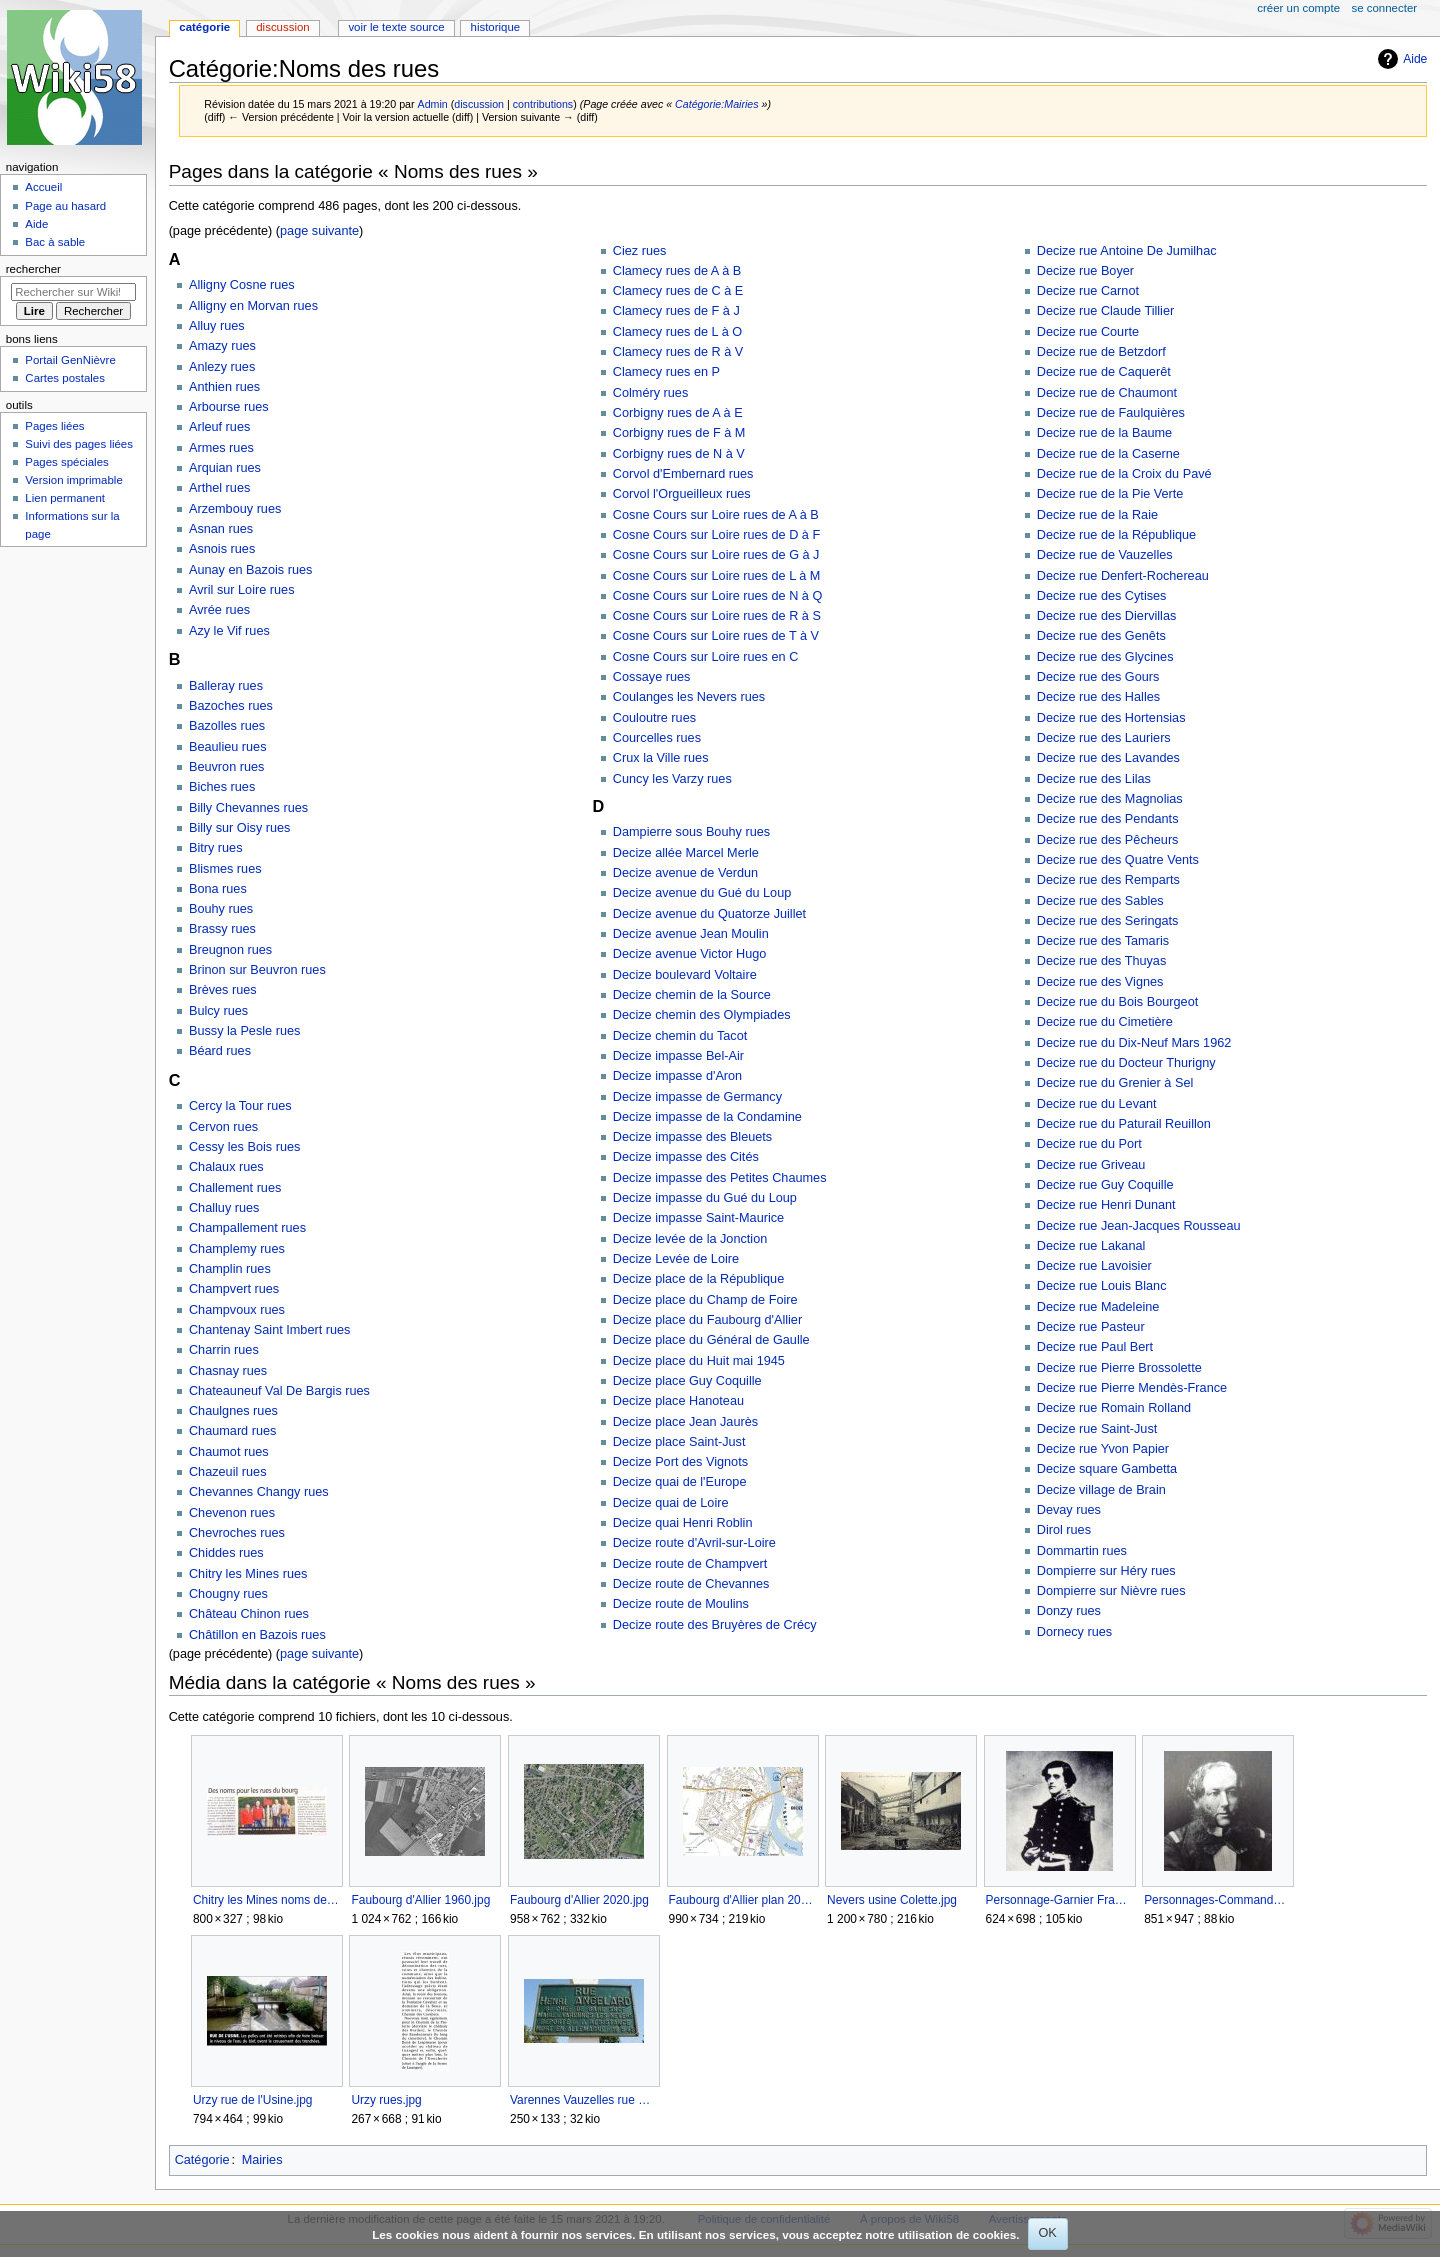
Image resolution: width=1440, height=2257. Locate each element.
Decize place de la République (698, 1279)
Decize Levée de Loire (676, 1259)
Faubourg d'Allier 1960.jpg (420, 1900)
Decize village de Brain (1101, 1490)
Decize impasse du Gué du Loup (705, 1198)
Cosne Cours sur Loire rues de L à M (717, 576)
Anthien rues (224, 387)
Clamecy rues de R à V (678, 352)
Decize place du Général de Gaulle (711, 1340)
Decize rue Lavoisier (1094, 1266)
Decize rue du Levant (1097, 1104)
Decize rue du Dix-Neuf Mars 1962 (1134, 1043)
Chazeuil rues (228, 1472)
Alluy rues (217, 326)
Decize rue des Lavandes (1108, 758)
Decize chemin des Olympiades (702, 1015)
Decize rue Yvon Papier (1103, 1449)
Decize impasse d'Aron (677, 1076)
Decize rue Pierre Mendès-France (1132, 1388)
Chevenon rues (232, 1513)
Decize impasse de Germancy (697, 1097)
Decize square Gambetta (1107, 1469)
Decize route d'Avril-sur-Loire (694, 1543)
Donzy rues (1069, 1611)
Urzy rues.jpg (386, 2100)
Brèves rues (223, 990)
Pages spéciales (66, 462)
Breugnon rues (230, 950)
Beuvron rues (226, 767)
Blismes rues (225, 869)
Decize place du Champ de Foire (705, 1300)
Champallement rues (247, 1228)
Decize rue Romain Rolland (1114, 1408)
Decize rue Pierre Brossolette (1119, 1368)
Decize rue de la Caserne (1108, 454)
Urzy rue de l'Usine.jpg (253, 2100)
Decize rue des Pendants (1108, 819)
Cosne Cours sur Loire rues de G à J (716, 555)
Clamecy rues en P (666, 372)
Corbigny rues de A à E (678, 413)
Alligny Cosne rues (242, 285)
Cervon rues (223, 1127)
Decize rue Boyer (1085, 271)
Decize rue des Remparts (1108, 880)
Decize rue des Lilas (1094, 779)
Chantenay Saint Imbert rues (270, 1330)
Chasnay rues (228, 1371)
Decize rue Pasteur (1091, 1327)
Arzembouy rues (235, 509)
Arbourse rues (229, 407)
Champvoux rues (237, 1310)
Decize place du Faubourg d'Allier (707, 1320)
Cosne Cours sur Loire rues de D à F (716, 535)
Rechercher (33, 269)
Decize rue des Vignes (1100, 982)
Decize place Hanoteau (678, 1401)
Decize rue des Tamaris (1103, 941)
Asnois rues (222, 549)
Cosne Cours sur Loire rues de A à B (716, 515)
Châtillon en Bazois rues (257, 1635)
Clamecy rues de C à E (678, 291)
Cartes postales (65, 378)
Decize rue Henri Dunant (1106, 1205)
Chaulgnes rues (233, 1411)
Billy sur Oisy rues (240, 828)
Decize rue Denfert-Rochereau (1123, 576)
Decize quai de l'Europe (680, 1482)
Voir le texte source (396, 27)
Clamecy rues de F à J (676, 311)
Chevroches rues (237, 1533)
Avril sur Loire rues (242, 590)
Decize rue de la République (1116, 535)
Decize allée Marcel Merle (686, 853)
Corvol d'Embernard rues (683, 474)
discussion (479, 104)
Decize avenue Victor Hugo (690, 954)
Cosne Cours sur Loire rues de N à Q (717, 596)
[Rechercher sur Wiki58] (73, 292)
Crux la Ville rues (661, 758)
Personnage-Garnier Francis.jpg (1059, 1900)
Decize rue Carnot (1088, 291)
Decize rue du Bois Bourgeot (1118, 1002)
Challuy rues (224, 1208)
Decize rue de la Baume (1104, 433)
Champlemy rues (237, 1249)
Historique (496, 27)
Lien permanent (65, 498)
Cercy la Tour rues (240, 1106)
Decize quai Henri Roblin (683, 1523)
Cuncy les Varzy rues (672, 779)
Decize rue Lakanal (1091, 1246)
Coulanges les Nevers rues (689, 697)
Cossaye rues (652, 677)
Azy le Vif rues (229, 631)
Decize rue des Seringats (1108, 921)
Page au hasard (65, 206)
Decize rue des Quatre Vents (1118, 860)
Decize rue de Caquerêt (1104, 372)
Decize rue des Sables (1100, 901)
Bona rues (218, 889)
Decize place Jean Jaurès (685, 1422)
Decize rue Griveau (1091, 1165)
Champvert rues (234, 1289)
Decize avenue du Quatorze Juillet (709, 914)
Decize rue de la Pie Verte (1110, 494)
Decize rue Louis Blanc (1102, 1286)
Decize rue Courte (1088, 332)
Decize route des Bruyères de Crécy (715, 1625)
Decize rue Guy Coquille (1105, 1185)
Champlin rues (230, 1269)
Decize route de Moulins (681, 1604)
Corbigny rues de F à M (679, 433)
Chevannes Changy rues (259, 1492)
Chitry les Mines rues (248, 1574)
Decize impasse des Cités (686, 1157)
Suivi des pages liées (79, 444)
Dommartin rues (1082, 1551)
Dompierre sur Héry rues (1106, 1571)
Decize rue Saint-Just (1097, 1429)
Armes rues (221, 448)
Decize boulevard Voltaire (685, 975)
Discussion (282, 27)
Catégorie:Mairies (717, 104)
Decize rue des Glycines (1105, 657)
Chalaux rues (226, 1167)
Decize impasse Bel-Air (678, 1056)
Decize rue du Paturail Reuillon (1124, 1124)
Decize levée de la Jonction (690, 1239)
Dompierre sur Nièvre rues (1111, 1591)
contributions (543, 104)
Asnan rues (221, 529)
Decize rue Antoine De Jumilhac (1127, 251)
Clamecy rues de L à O (677, 332)
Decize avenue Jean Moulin (691, 934)
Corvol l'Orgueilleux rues (682, 494)
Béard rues (220, 1051)
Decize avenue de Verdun (685, 873)
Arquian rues (225, 468)
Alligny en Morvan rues (253, 306)
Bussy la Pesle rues (244, 1031)
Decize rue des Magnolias (1110, 799)
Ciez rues (640, 251)
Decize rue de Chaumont (1107, 393)
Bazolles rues (227, 726)
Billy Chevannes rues (248, 808)
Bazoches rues (231, 706)
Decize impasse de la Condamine (707, 1117)
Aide (1415, 59)
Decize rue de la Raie (1097, 515)
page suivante (319, 231)
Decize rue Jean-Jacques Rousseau (1139, 1226)
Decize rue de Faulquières (1111, 413)
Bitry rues (216, 848)
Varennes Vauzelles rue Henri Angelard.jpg (583, 2100)
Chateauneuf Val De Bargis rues (279, 1391)
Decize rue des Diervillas (1107, 616)
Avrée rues (219, 610)
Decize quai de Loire (671, 1503)
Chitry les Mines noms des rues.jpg (266, 1900)
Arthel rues (219, 488)
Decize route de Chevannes (691, 1584)
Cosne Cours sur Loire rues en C (705, 657)
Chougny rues (228, 1594)
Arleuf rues (219, 427)
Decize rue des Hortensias (1111, 718)
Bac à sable (55, 242)
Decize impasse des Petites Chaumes (720, 1178)
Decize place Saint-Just (679, 1442)
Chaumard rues (232, 1431)
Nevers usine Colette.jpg (892, 1900)
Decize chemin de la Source (692, 995)
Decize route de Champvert (690, 1564)
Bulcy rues (218, 1011)
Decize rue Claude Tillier (1106, 311)
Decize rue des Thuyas (1102, 961)
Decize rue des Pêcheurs (1108, 840)
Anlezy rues (222, 367)
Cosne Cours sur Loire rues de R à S (717, 616)
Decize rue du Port (1089, 1144)
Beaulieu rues (228, 747)
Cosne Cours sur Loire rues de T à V (716, 636)
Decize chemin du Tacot (680, 1036)
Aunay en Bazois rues (250, 570)
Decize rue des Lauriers (1104, 738)
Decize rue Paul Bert (1095, 1347)
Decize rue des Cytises (1102, 596)
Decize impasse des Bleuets (692, 1137)
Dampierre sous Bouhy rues (691, 832)
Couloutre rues (654, 718)
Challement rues (235, 1188)
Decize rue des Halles (1098, 697)
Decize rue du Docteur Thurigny (1126, 1063)
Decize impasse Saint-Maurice (698, 1218)
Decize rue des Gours (1098, 677)
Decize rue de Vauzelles (1105, 555)
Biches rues (222, 787)
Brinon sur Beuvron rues (257, 970)
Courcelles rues (657, 738)
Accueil (43, 187)
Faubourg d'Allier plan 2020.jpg (742, 1900)
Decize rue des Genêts (1101, 636)
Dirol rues (1064, 1530)
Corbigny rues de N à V (679, 454)
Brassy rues (222, 929)
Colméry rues (650, 393)
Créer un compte (1298, 8)
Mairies (262, 2160)
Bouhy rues (221, 909)
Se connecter (1385, 8)
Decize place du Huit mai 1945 (699, 1361)
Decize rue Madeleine (1098, 1307)
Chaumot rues (229, 1452)
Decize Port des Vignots (680, 1462)
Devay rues (1069, 1510)
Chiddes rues (226, 1553)
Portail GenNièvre (70, 360)
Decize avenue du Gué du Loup (702, 893)
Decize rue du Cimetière (1105, 1022)
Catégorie (202, 2160)
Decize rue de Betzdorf (1101, 352)
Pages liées (54, 426)
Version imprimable (73, 480)
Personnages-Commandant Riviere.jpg (1217, 1900)
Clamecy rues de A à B (677, 271)
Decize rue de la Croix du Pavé (1124, 474)
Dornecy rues (1074, 1632)
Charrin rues (224, 1350)
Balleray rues (226, 686)
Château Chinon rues (249, 1614)
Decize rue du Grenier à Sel (1115, 1083)
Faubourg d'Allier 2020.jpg (579, 1900)
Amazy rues (222, 346)
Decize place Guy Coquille (687, 1381)
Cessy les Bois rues (244, 1147)
